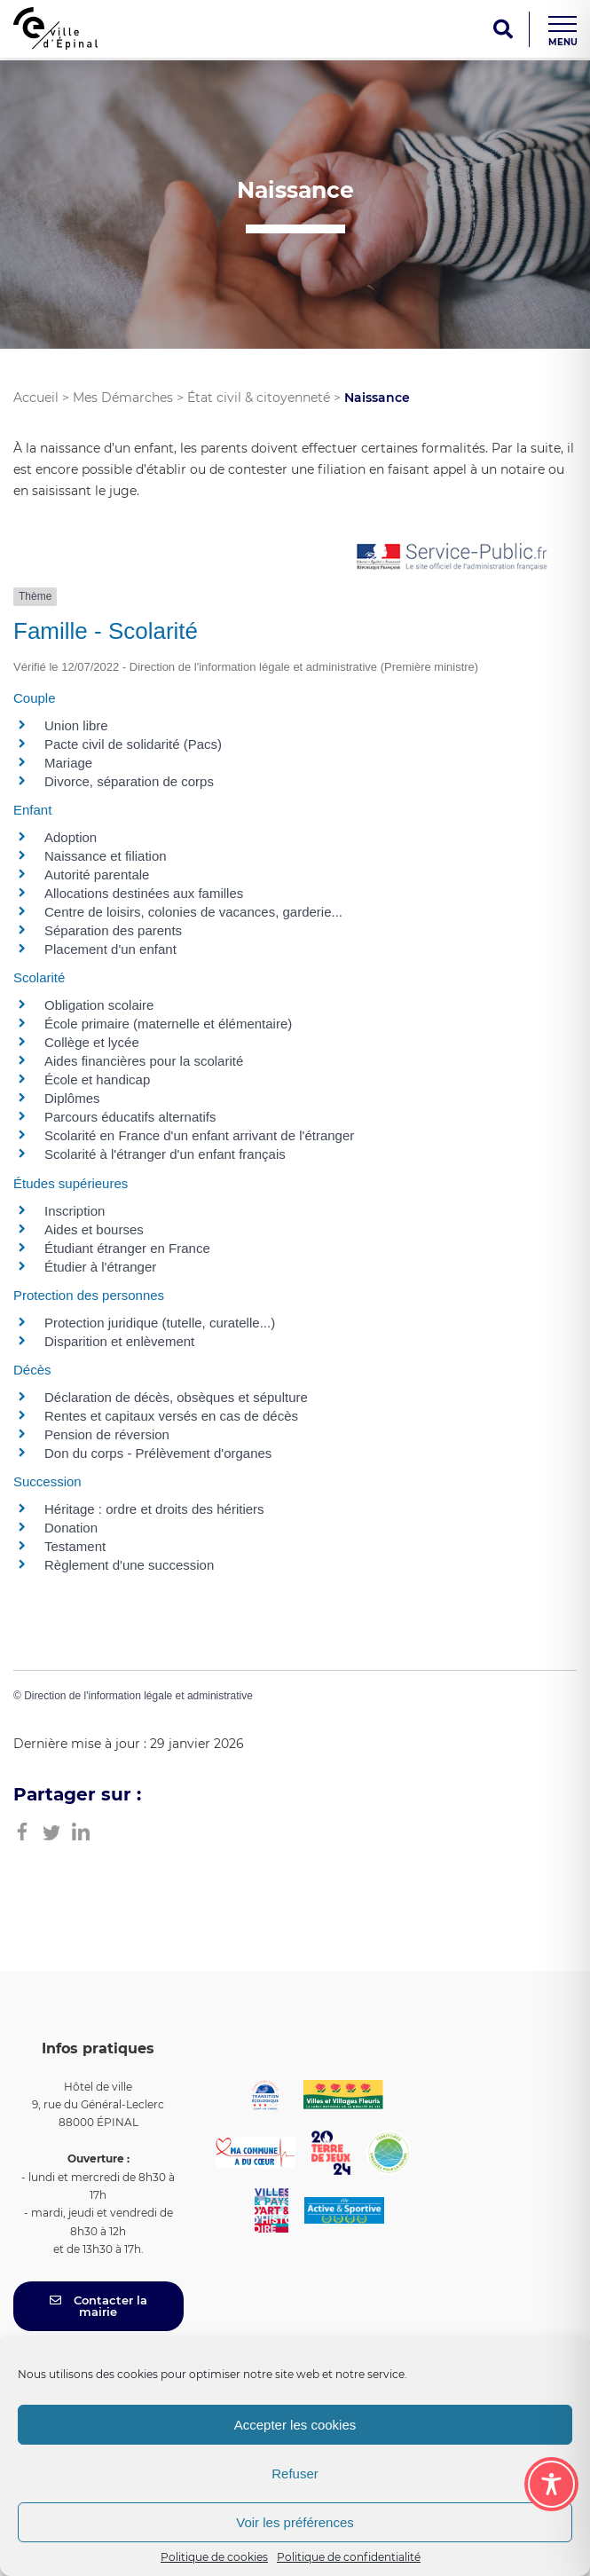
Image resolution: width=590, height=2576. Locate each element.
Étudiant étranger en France (127, 1248)
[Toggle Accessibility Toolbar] (551, 2484)
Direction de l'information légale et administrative (138, 1696)
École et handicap (97, 1079)
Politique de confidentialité (349, 2557)
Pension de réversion (106, 1434)
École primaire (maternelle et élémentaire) (168, 1023)
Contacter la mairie (98, 2306)
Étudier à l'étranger (100, 1266)
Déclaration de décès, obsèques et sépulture (176, 1397)
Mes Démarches (123, 398)
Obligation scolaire (98, 1004)
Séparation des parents (113, 930)
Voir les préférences (295, 2522)
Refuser (295, 2473)
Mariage (68, 762)
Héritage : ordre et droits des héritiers (154, 1508)
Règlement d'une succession (129, 1564)
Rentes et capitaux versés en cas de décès (171, 1415)
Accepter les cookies (295, 2424)
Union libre (76, 725)
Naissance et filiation (105, 855)
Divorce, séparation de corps (129, 781)
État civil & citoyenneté (258, 398)
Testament (75, 1546)
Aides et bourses (94, 1229)
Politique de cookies (214, 2557)
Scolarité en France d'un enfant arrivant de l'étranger (199, 1135)
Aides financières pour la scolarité (143, 1060)
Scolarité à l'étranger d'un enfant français (165, 1154)
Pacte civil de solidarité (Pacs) (133, 744)
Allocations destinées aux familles (143, 893)
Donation (71, 1527)
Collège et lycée (91, 1042)
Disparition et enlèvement (119, 1341)
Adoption (70, 837)
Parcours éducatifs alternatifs (130, 1116)
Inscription (74, 1210)
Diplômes (72, 1098)
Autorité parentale (96, 874)
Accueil (36, 398)
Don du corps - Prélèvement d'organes (157, 1453)
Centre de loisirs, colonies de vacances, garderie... (193, 911)
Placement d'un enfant (110, 949)
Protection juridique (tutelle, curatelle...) (159, 1322)
